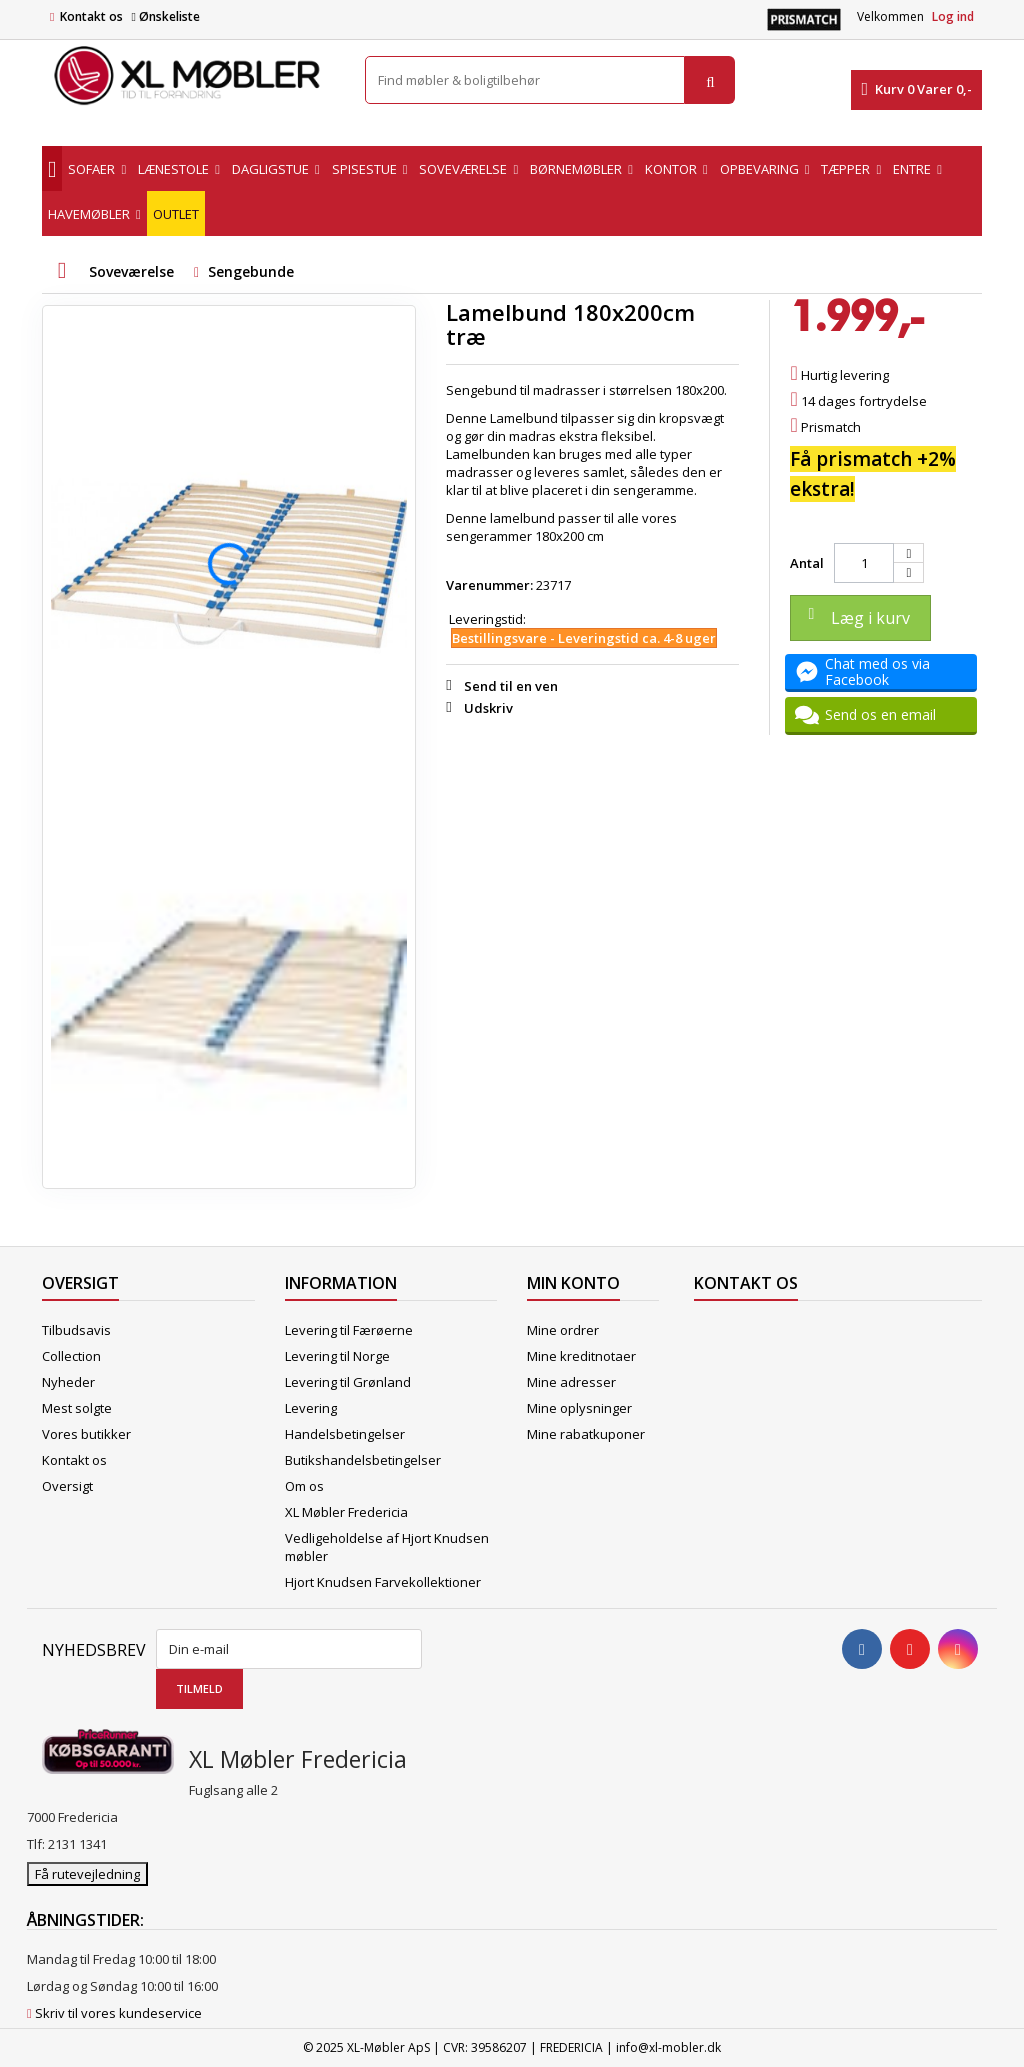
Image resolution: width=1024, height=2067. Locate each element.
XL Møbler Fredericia (346, 1512)
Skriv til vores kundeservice (118, 2013)
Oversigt (67, 1486)
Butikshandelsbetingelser (363, 1460)
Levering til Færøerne (349, 1330)
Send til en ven (511, 686)
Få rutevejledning (87, 1874)
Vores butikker (86, 1434)
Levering (311, 1408)
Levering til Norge (337, 1356)
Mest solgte (77, 1408)
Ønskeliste (165, 16)
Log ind (953, 16)
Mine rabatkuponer (586, 1434)
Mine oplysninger (579, 1408)
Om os (304, 1486)
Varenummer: (489, 585)
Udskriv (488, 708)
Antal (807, 563)
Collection (71, 1356)
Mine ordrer (563, 1330)
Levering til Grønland (348, 1382)
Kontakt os (91, 16)
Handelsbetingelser (345, 1434)
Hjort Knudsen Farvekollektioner (383, 1582)
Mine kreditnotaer (581, 1356)
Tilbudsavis (76, 1330)
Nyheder (68, 1382)
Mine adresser (571, 1382)
